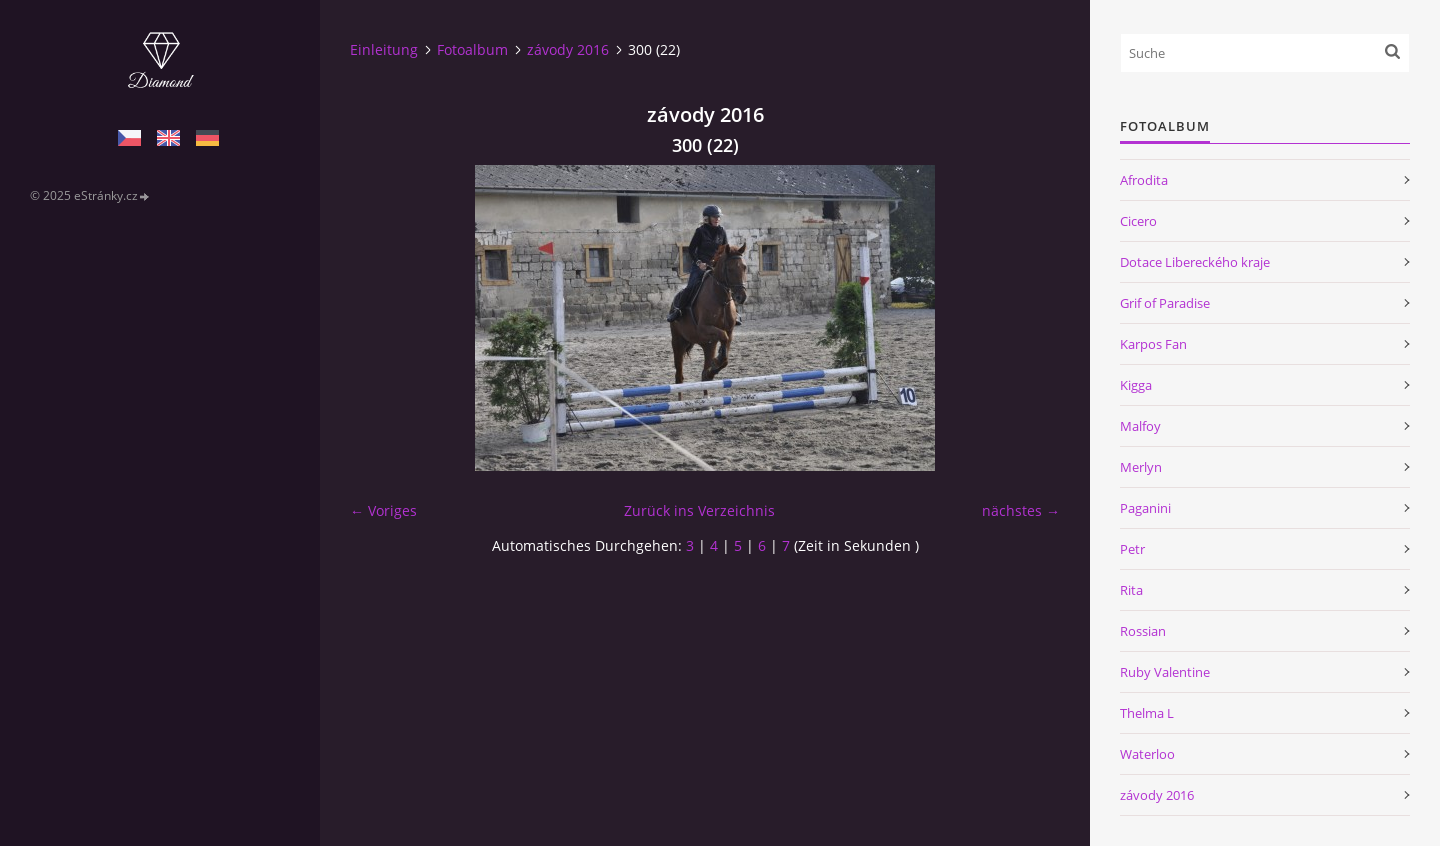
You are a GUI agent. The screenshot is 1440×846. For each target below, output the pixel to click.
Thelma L (1147, 713)
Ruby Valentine (1165, 672)
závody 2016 (568, 49)
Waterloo (1147, 754)
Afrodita (1144, 180)
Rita (1131, 590)
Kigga (1136, 385)
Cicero (1138, 221)
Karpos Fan (1153, 344)
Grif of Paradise (1165, 303)
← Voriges (383, 510)
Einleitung (384, 49)
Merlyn (1141, 467)
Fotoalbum (472, 49)
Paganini (1145, 508)
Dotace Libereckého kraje (1195, 262)
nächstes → (1021, 510)
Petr (1132, 549)
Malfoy (1140, 426)
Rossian (1143, 631)
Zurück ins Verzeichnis (699, 510)
